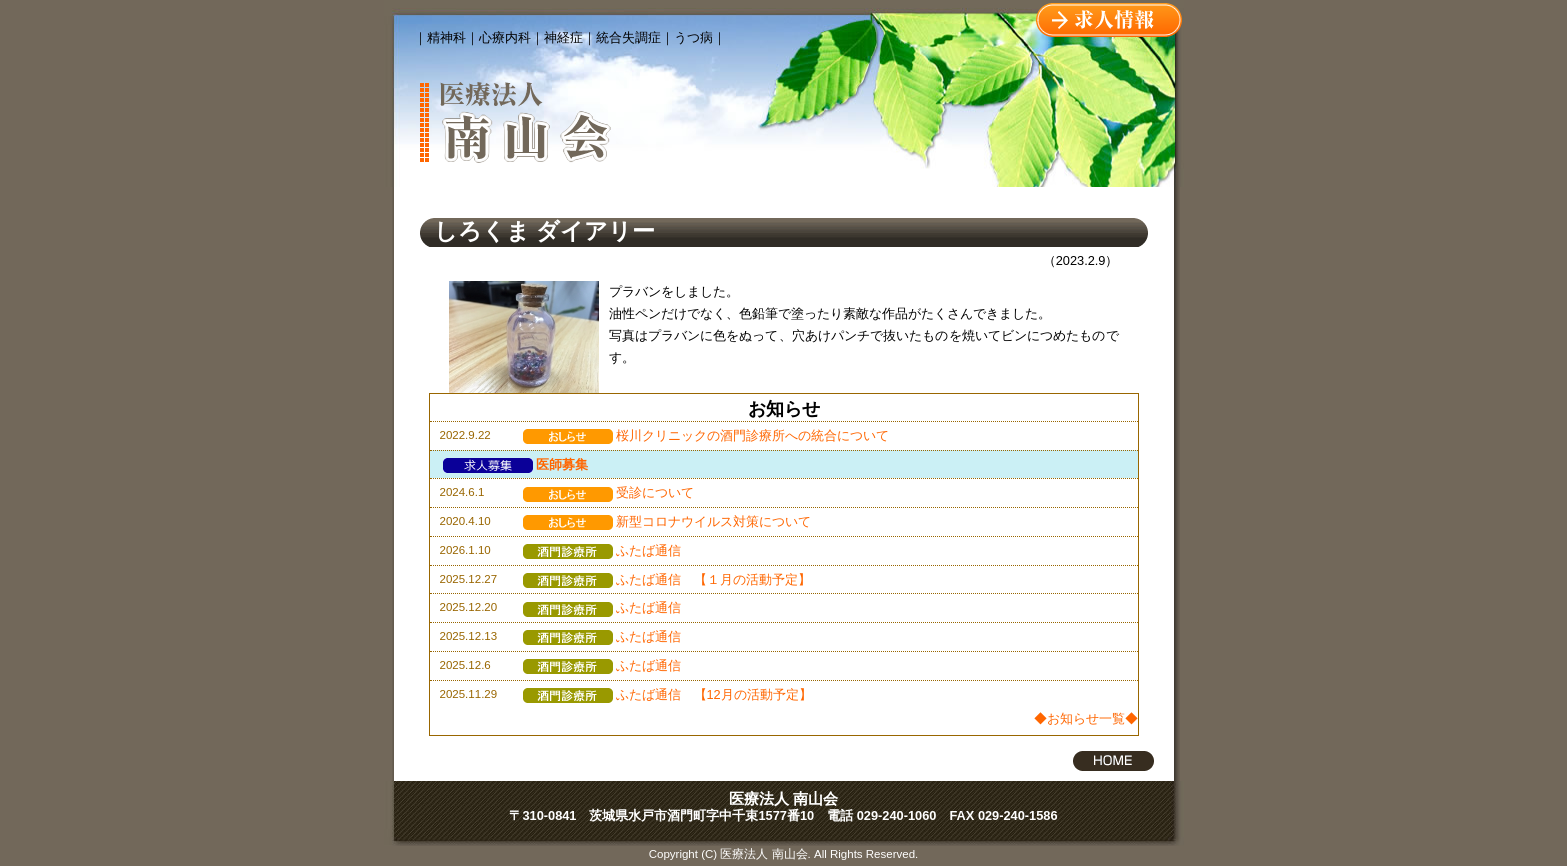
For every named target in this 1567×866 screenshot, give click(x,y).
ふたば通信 (602, 550)
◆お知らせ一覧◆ (1086, 718)
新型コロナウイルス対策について (667, 521)
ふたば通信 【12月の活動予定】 (667, 694)
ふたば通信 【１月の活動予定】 (667, 579)
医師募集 (515, 464)
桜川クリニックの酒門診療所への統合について (706, 435)
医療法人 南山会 (783, 798)
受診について (608, 492)
